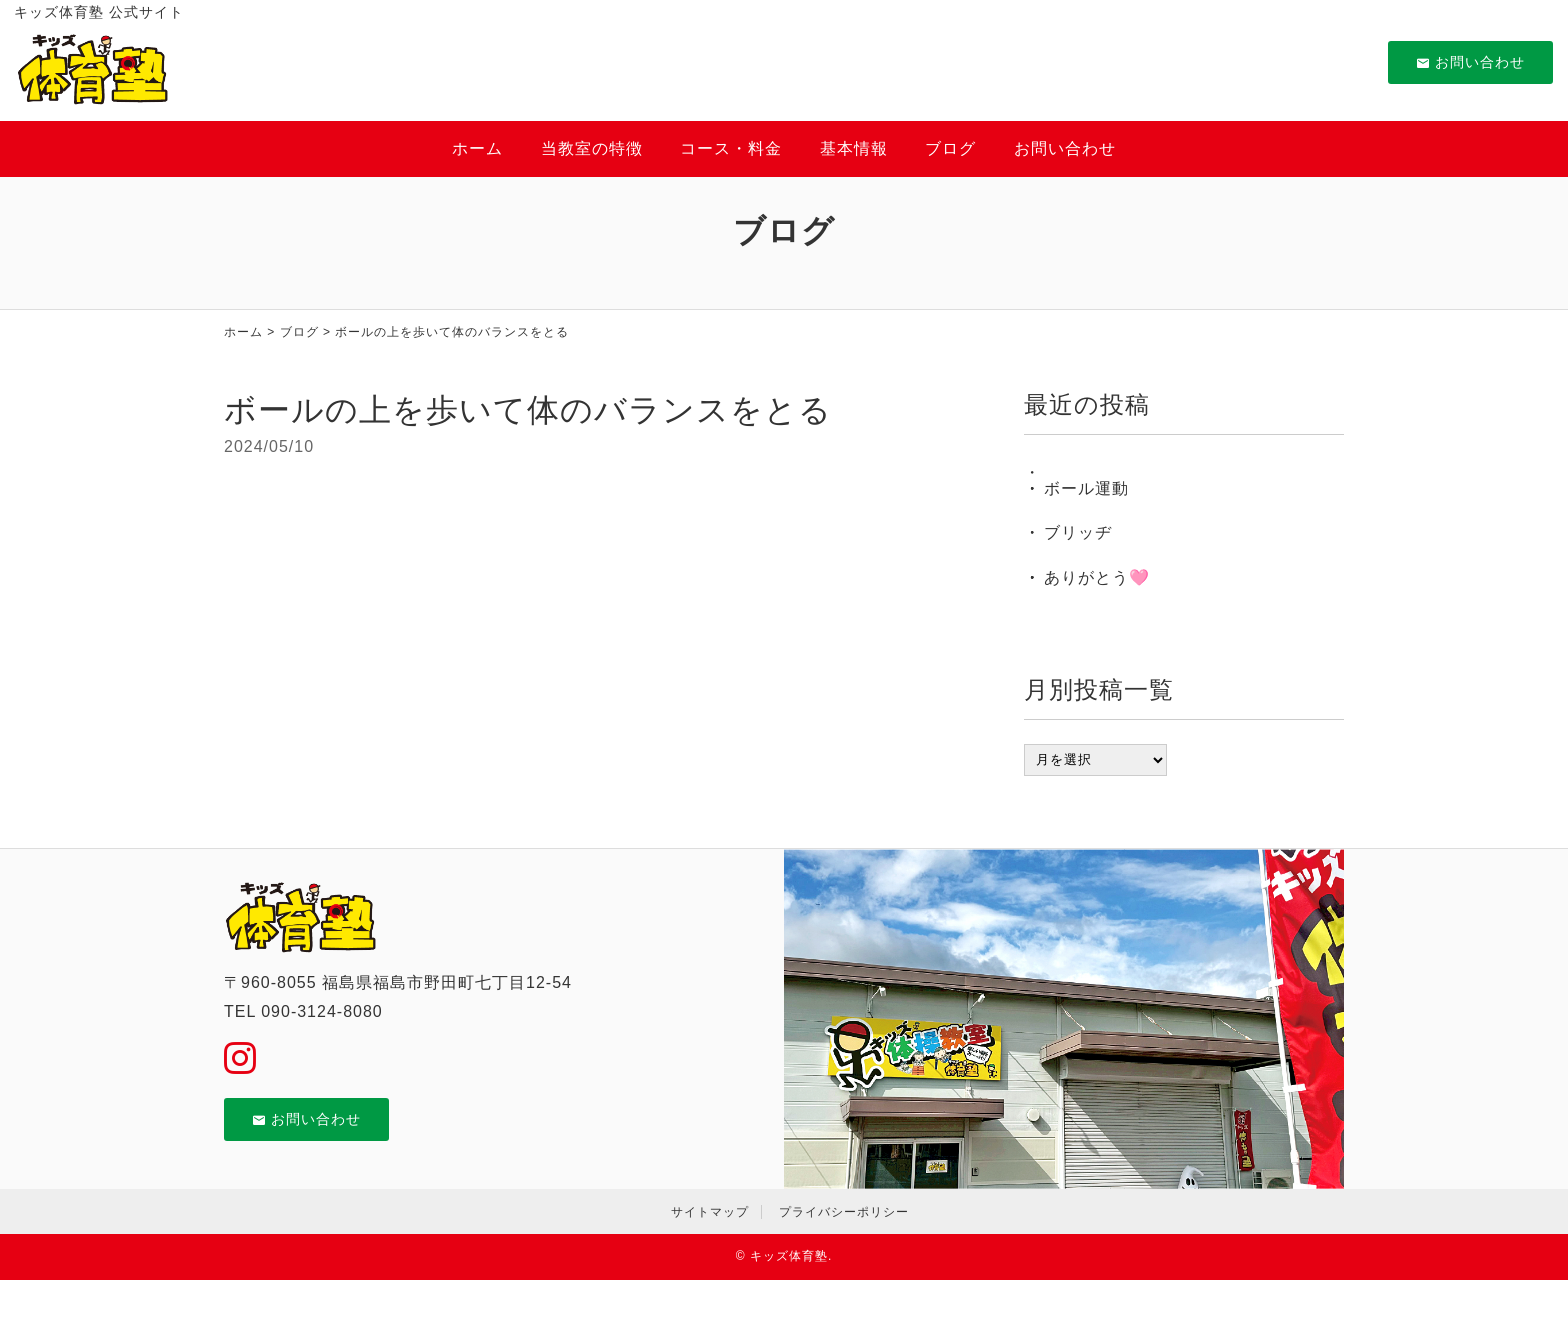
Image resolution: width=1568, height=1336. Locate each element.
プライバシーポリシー (844, 1212)
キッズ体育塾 (789, 1256)
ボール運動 (1086, 488)
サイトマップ (710, 1212)
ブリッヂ (1078, 532)
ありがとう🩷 (1097, 577)
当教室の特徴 (592, 148)
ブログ (950, 148)
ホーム (477, 148)
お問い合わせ (1470, 62)
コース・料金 (731, 148)
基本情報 (854, 148)
